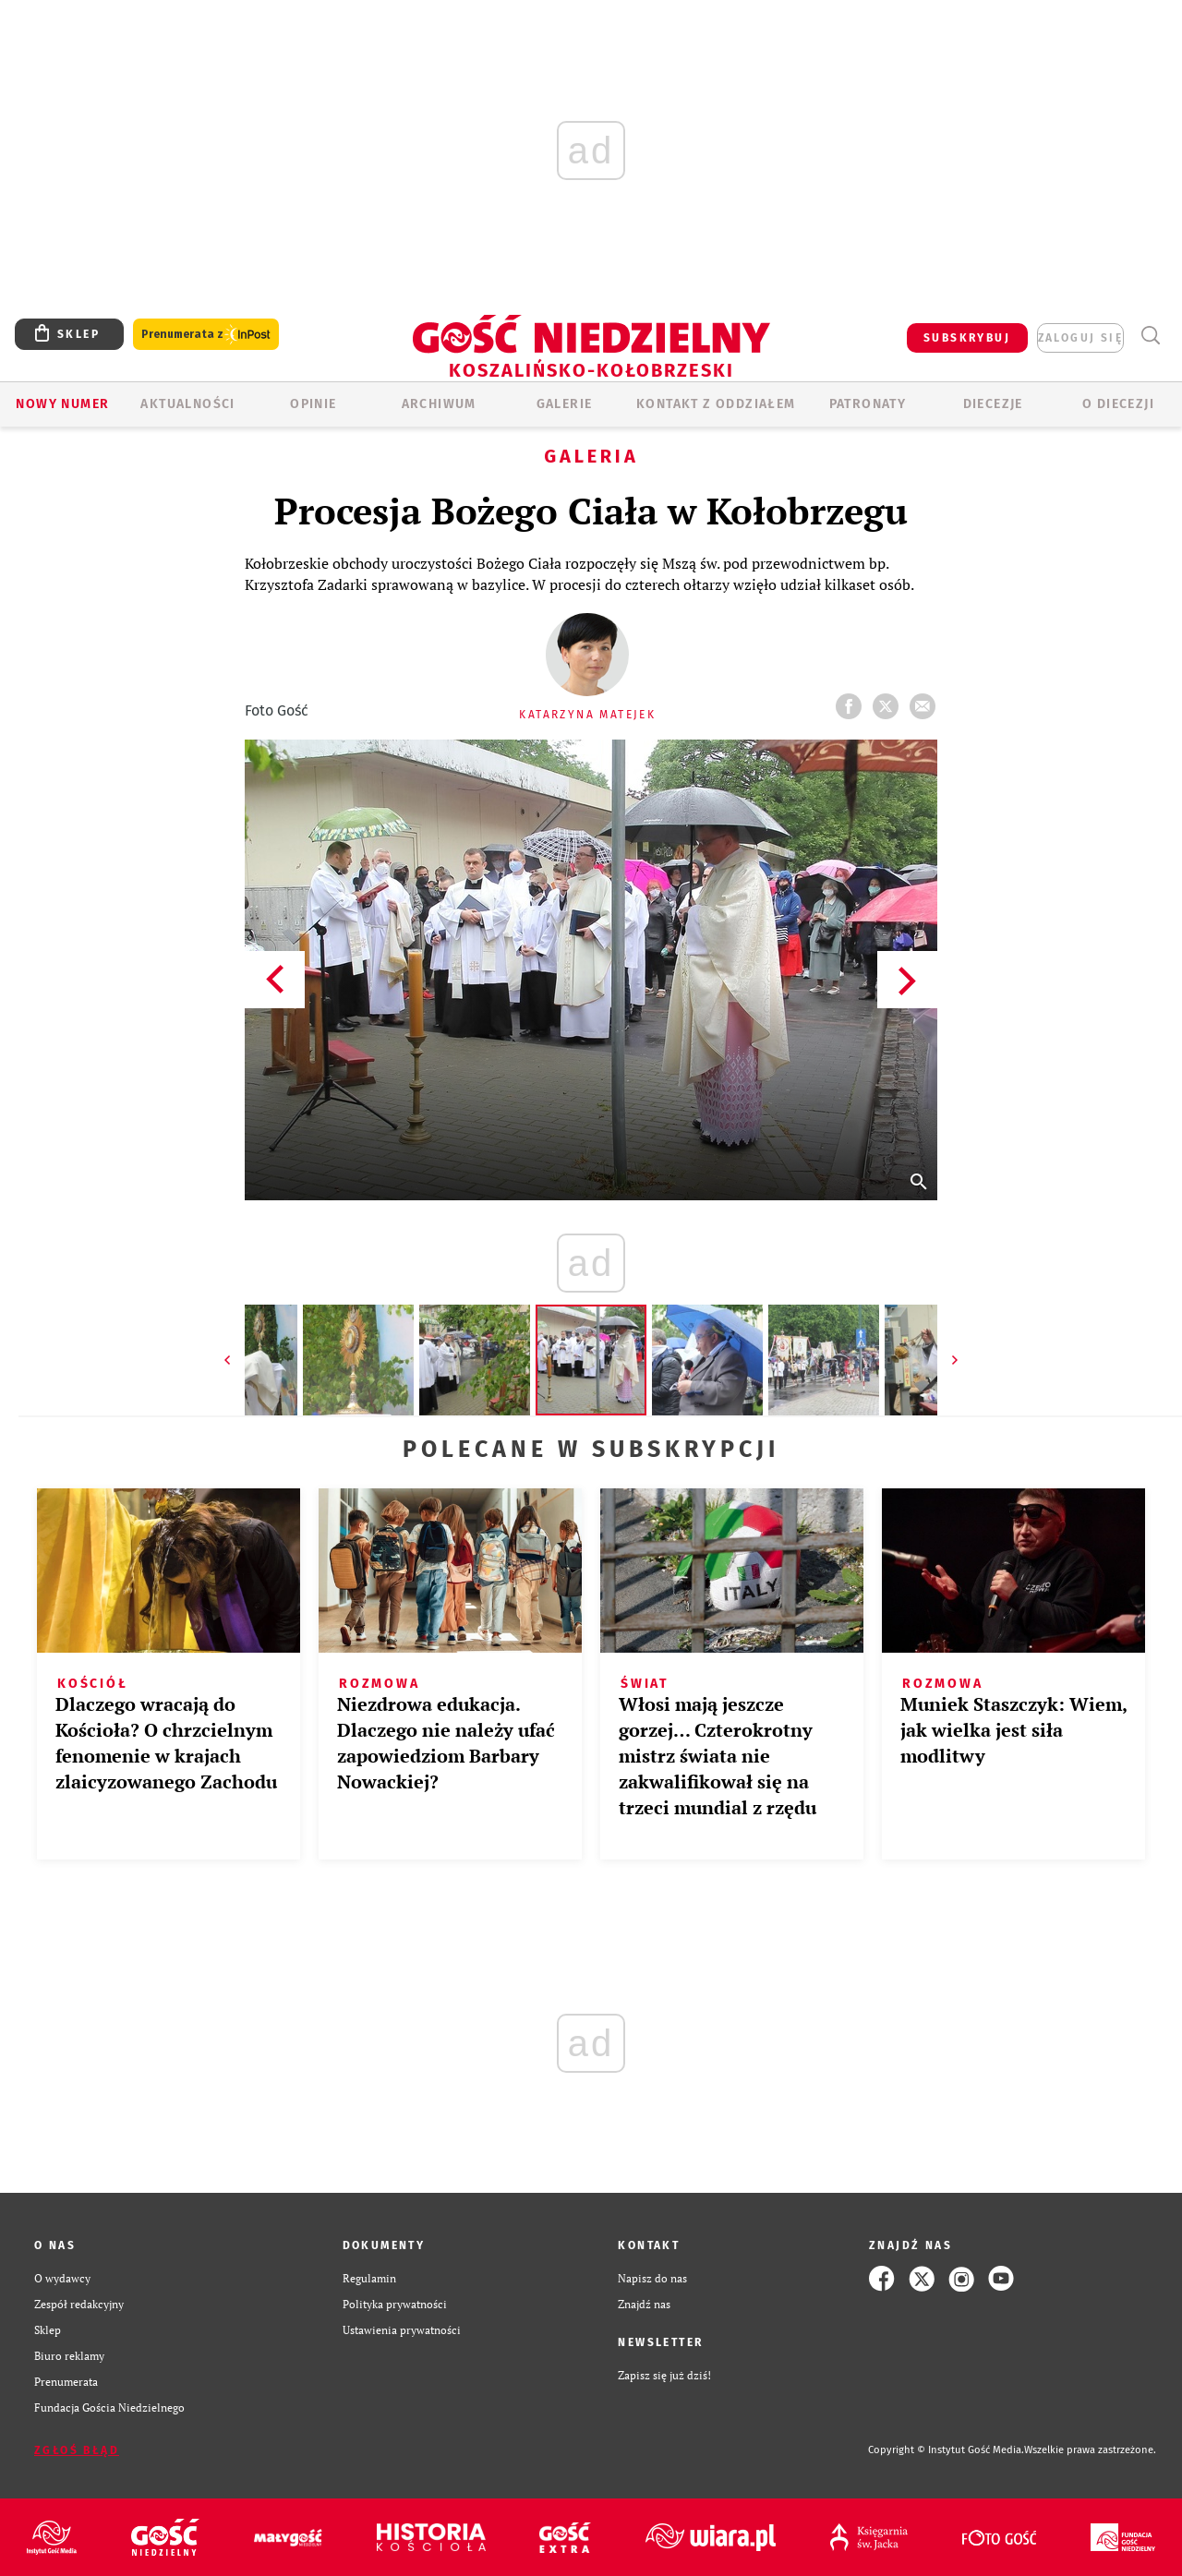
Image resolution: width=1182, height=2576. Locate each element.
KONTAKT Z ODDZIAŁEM (716, 404)
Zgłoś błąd (76, 2450)
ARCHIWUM (439, 404)
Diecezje (993, 404)
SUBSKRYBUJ (966, 337)
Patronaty (868, 404)
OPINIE (313, 404)
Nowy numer (62, 404)
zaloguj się (1080, 337)
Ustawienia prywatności (402, 2330)
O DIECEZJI (1118, 404)
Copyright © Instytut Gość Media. (946, 2450)
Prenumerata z (206, 334)
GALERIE (565, 404)
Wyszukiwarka (1150, 336)
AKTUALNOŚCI (187, 404)
